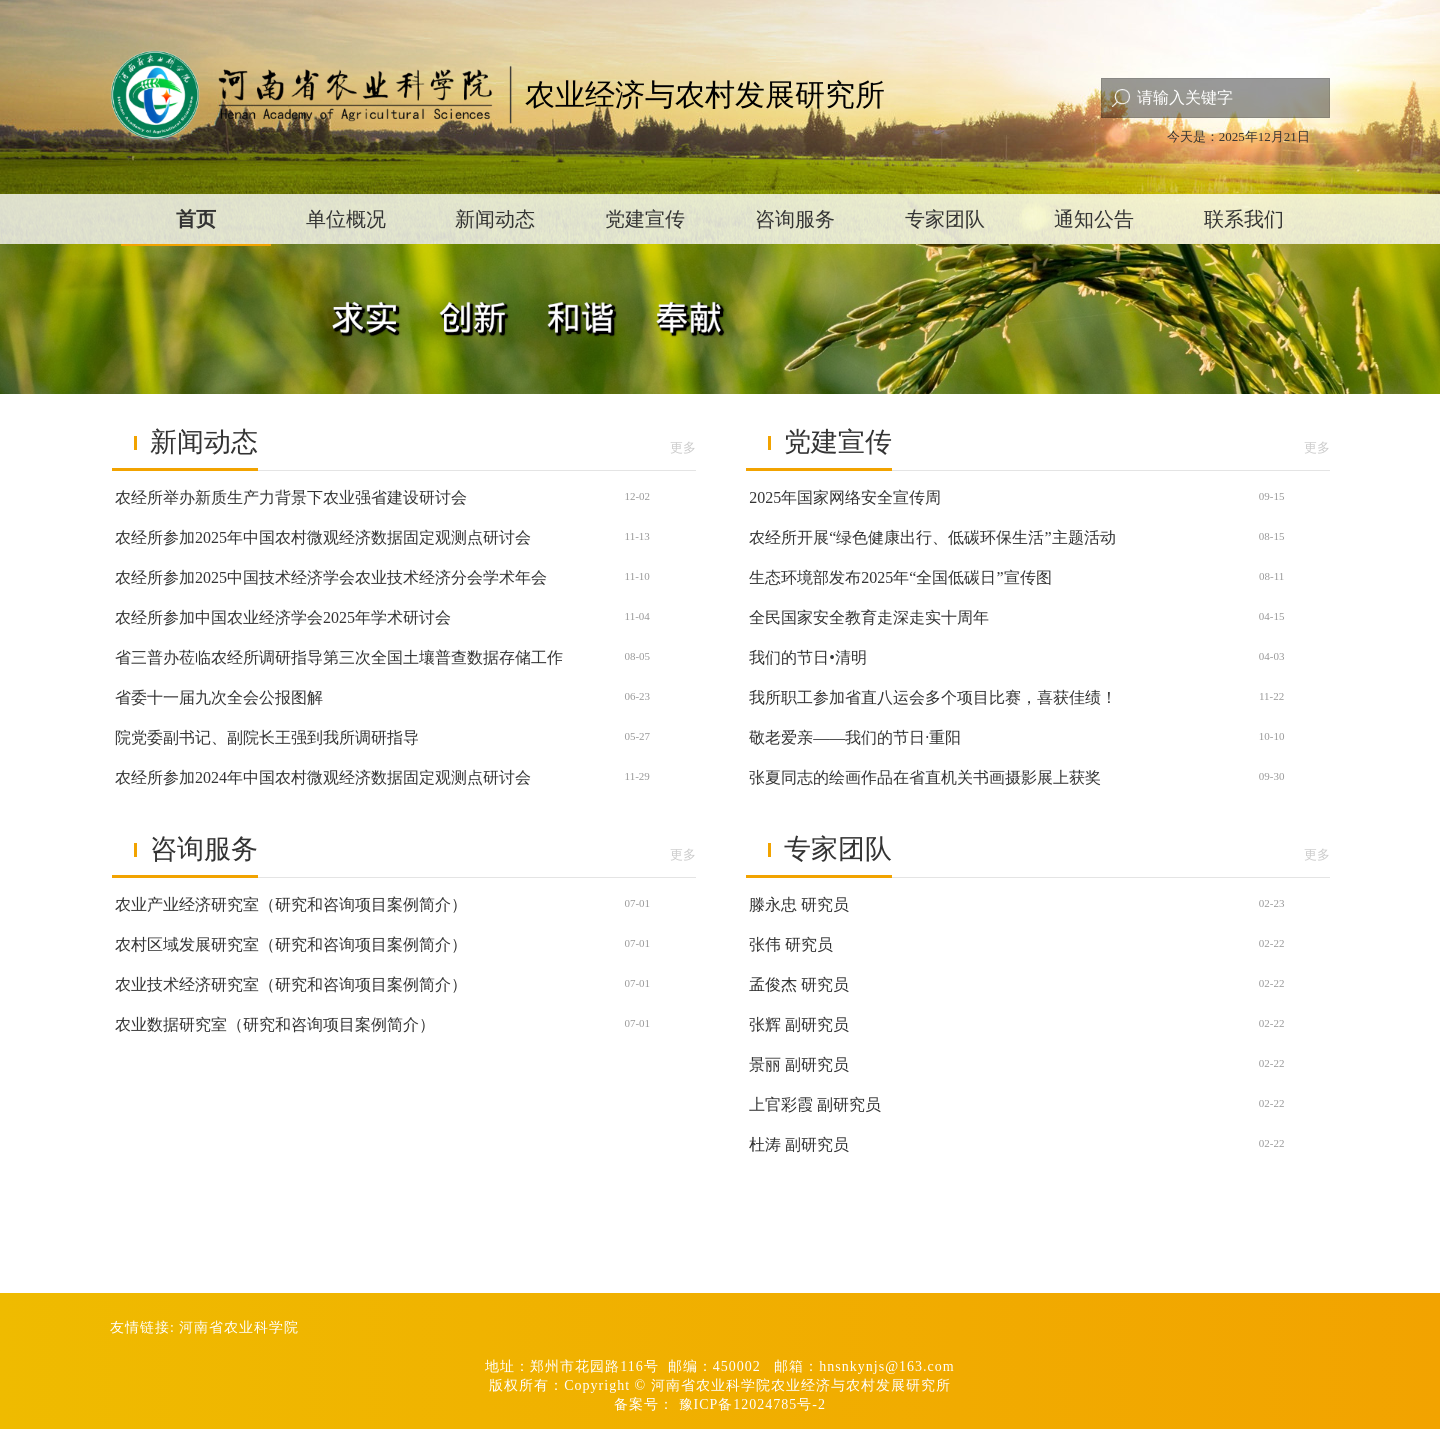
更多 (683, 447)
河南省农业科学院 (239, 1327)
